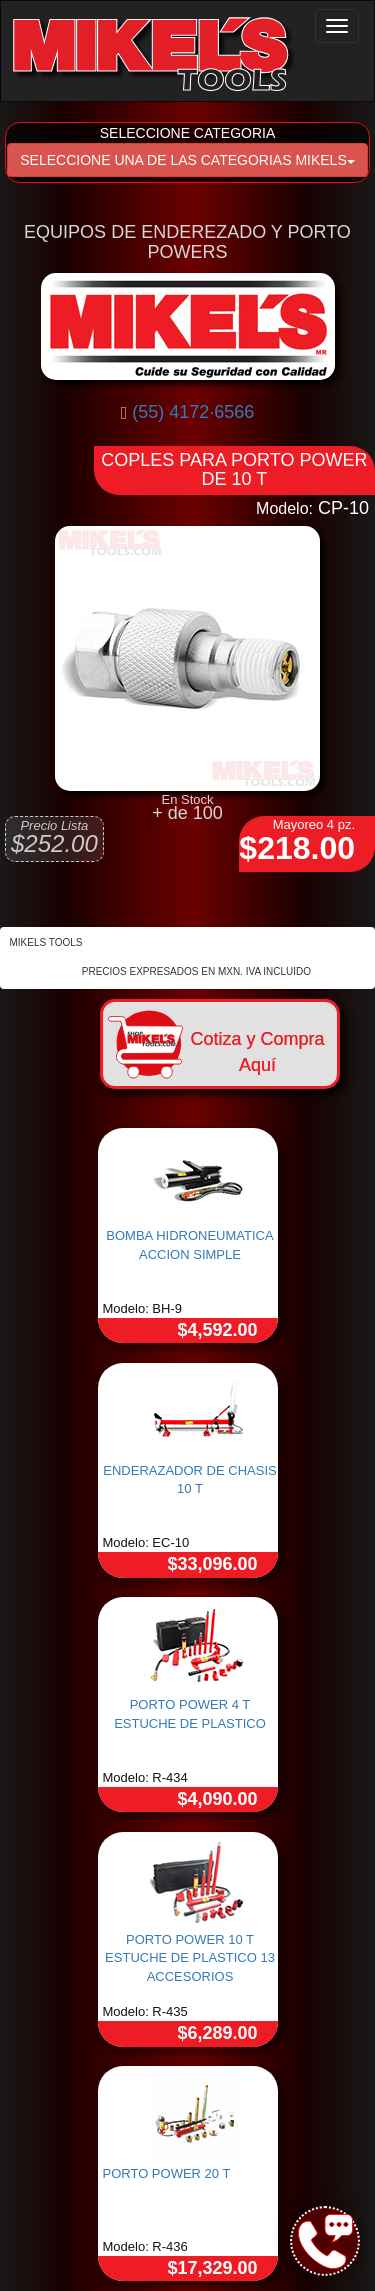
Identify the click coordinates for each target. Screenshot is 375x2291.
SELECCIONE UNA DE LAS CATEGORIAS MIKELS (187, 160)
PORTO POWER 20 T (167, 2173)
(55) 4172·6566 (193, 412)
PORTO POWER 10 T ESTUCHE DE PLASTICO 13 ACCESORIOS (190, 1958)
